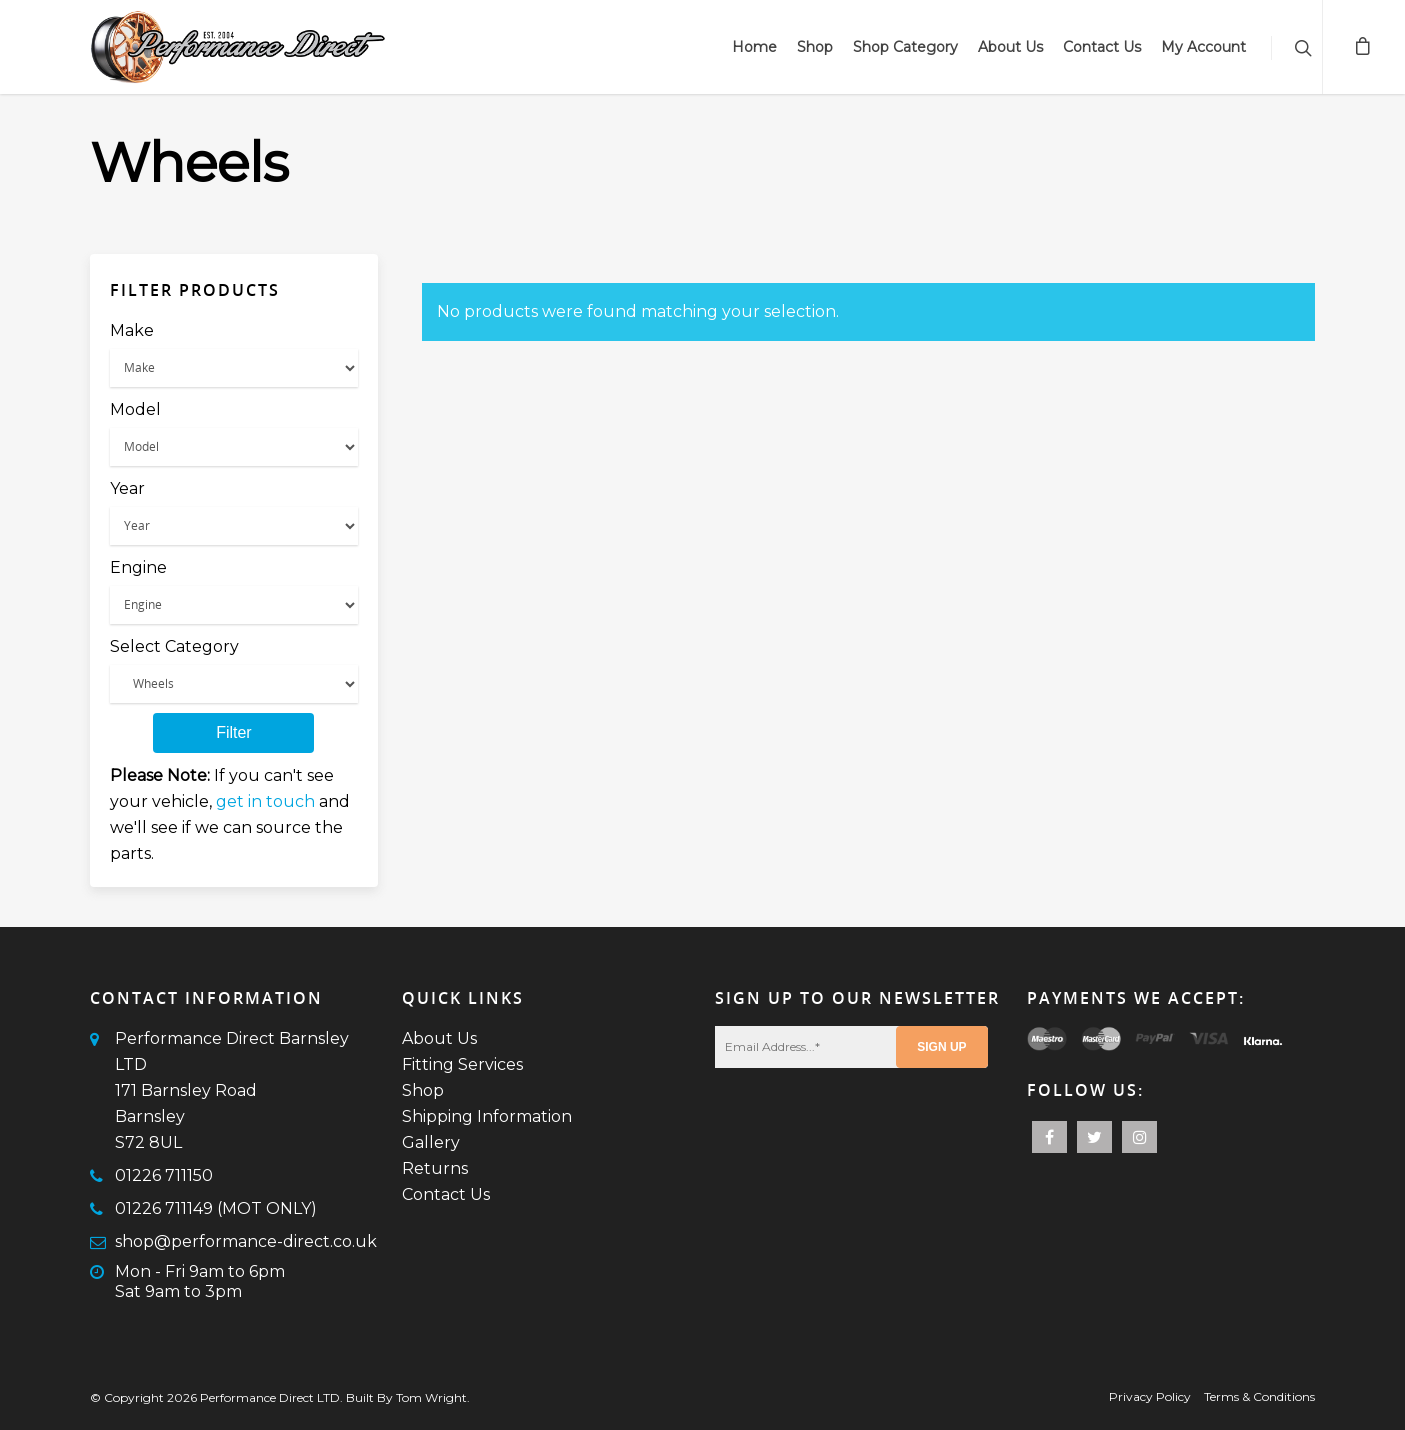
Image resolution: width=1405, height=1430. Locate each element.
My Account (1203, 47)
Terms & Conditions (1259, 1396)
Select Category (174, 646)
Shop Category (905, 47)
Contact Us (1102, 47)
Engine (138, 567)
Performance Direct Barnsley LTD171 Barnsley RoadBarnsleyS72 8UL (232, 1090)
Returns (435, 1168)
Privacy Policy (1150, 1396)
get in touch (265, 801)
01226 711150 (164, 1175)
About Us (1010, 47)
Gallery (431, 1142)
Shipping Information (487, 1116)
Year (127, 488)
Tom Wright (431, 1397)
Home (754, 47)
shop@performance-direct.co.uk (246, 1241)
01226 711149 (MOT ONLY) (216, 1208)
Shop (815, 47)
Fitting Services (462, 1064)
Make (132, 330)
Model (135, 409)
